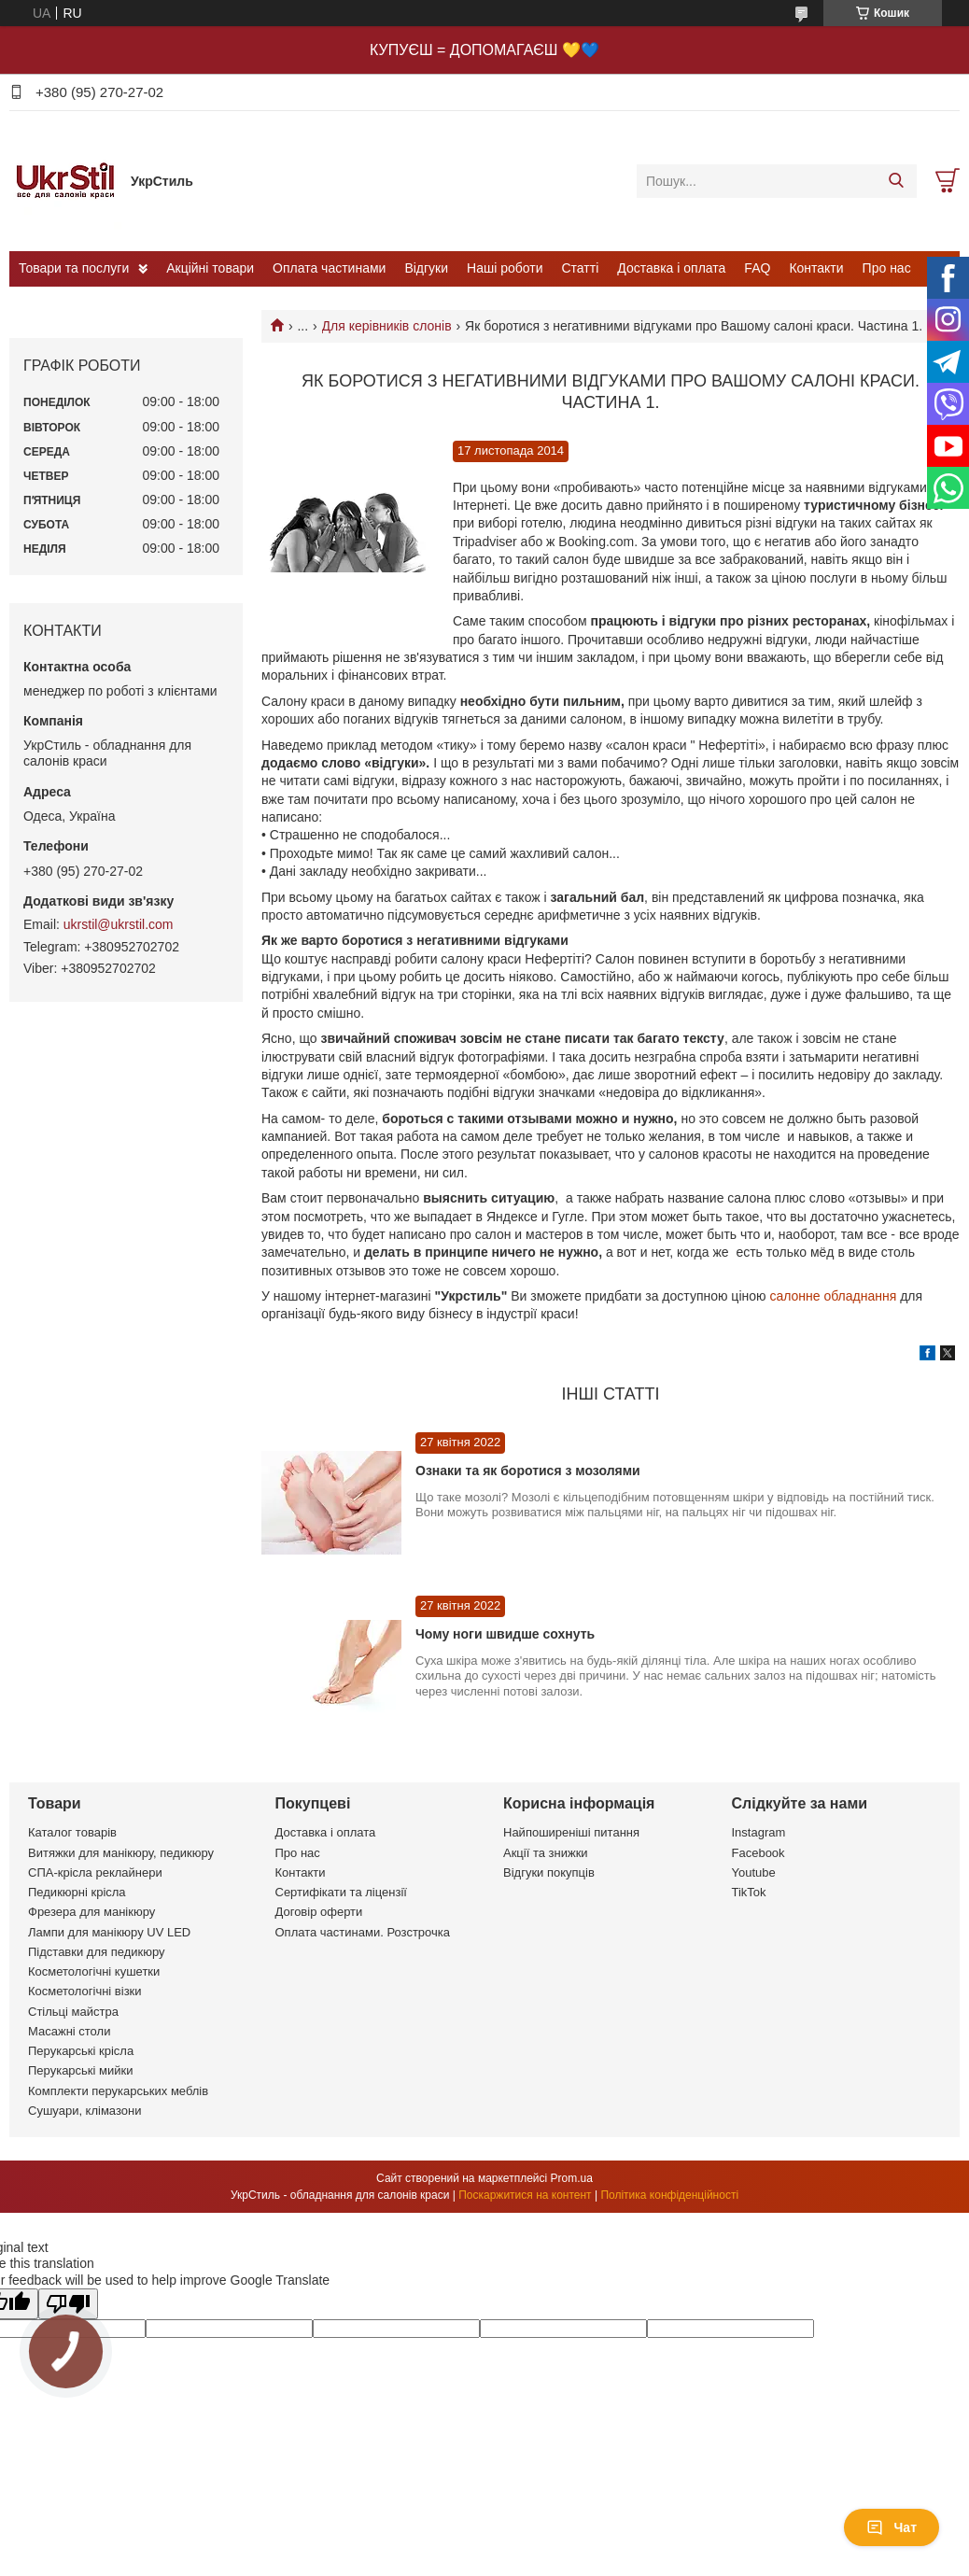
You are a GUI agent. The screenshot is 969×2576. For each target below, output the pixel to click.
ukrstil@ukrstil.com (118, 924)
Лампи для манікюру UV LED (109, 1932)
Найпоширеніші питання (571, 1832)
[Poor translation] (68, 2303)
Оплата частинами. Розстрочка (362, 1932)
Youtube (754, 1872)
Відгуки (426, 267)
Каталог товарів (72, 1832)
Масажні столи (69, 2031)
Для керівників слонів (387, 325)
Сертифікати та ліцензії (341, 1892)
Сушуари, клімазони (84, 2111)
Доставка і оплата (671, 267)
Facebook (758, 1853)
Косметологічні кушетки (94, 1971)
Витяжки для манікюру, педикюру (121, 1853)
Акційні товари (210, 267)
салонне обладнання (832, 1295)
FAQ (757, 267)
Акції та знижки (545, 1853)
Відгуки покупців (549, 1872)
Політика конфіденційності (669, 2195)
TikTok (749, 1892)
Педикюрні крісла (77, 1892)
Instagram (759, 1832)
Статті (580, 267)
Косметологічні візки (85, 1991)
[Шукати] (896, 181)
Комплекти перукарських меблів (118, 2091)
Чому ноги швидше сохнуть (505, 1633)
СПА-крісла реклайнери (95, 1872)
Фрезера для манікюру (91, 1912)
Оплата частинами (329, 267)
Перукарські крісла (80, 2051)
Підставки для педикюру (96, 1952)
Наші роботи (504, 267)
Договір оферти (319, 1912)
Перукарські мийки (80, 2070)
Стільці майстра (73, 2012)
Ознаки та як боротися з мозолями (527, 1470)
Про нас (887, 267)
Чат (891, 2527)
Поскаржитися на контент (524, 2195)
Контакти (816, 267)
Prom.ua (572, 2178)
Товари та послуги (74, 267)
